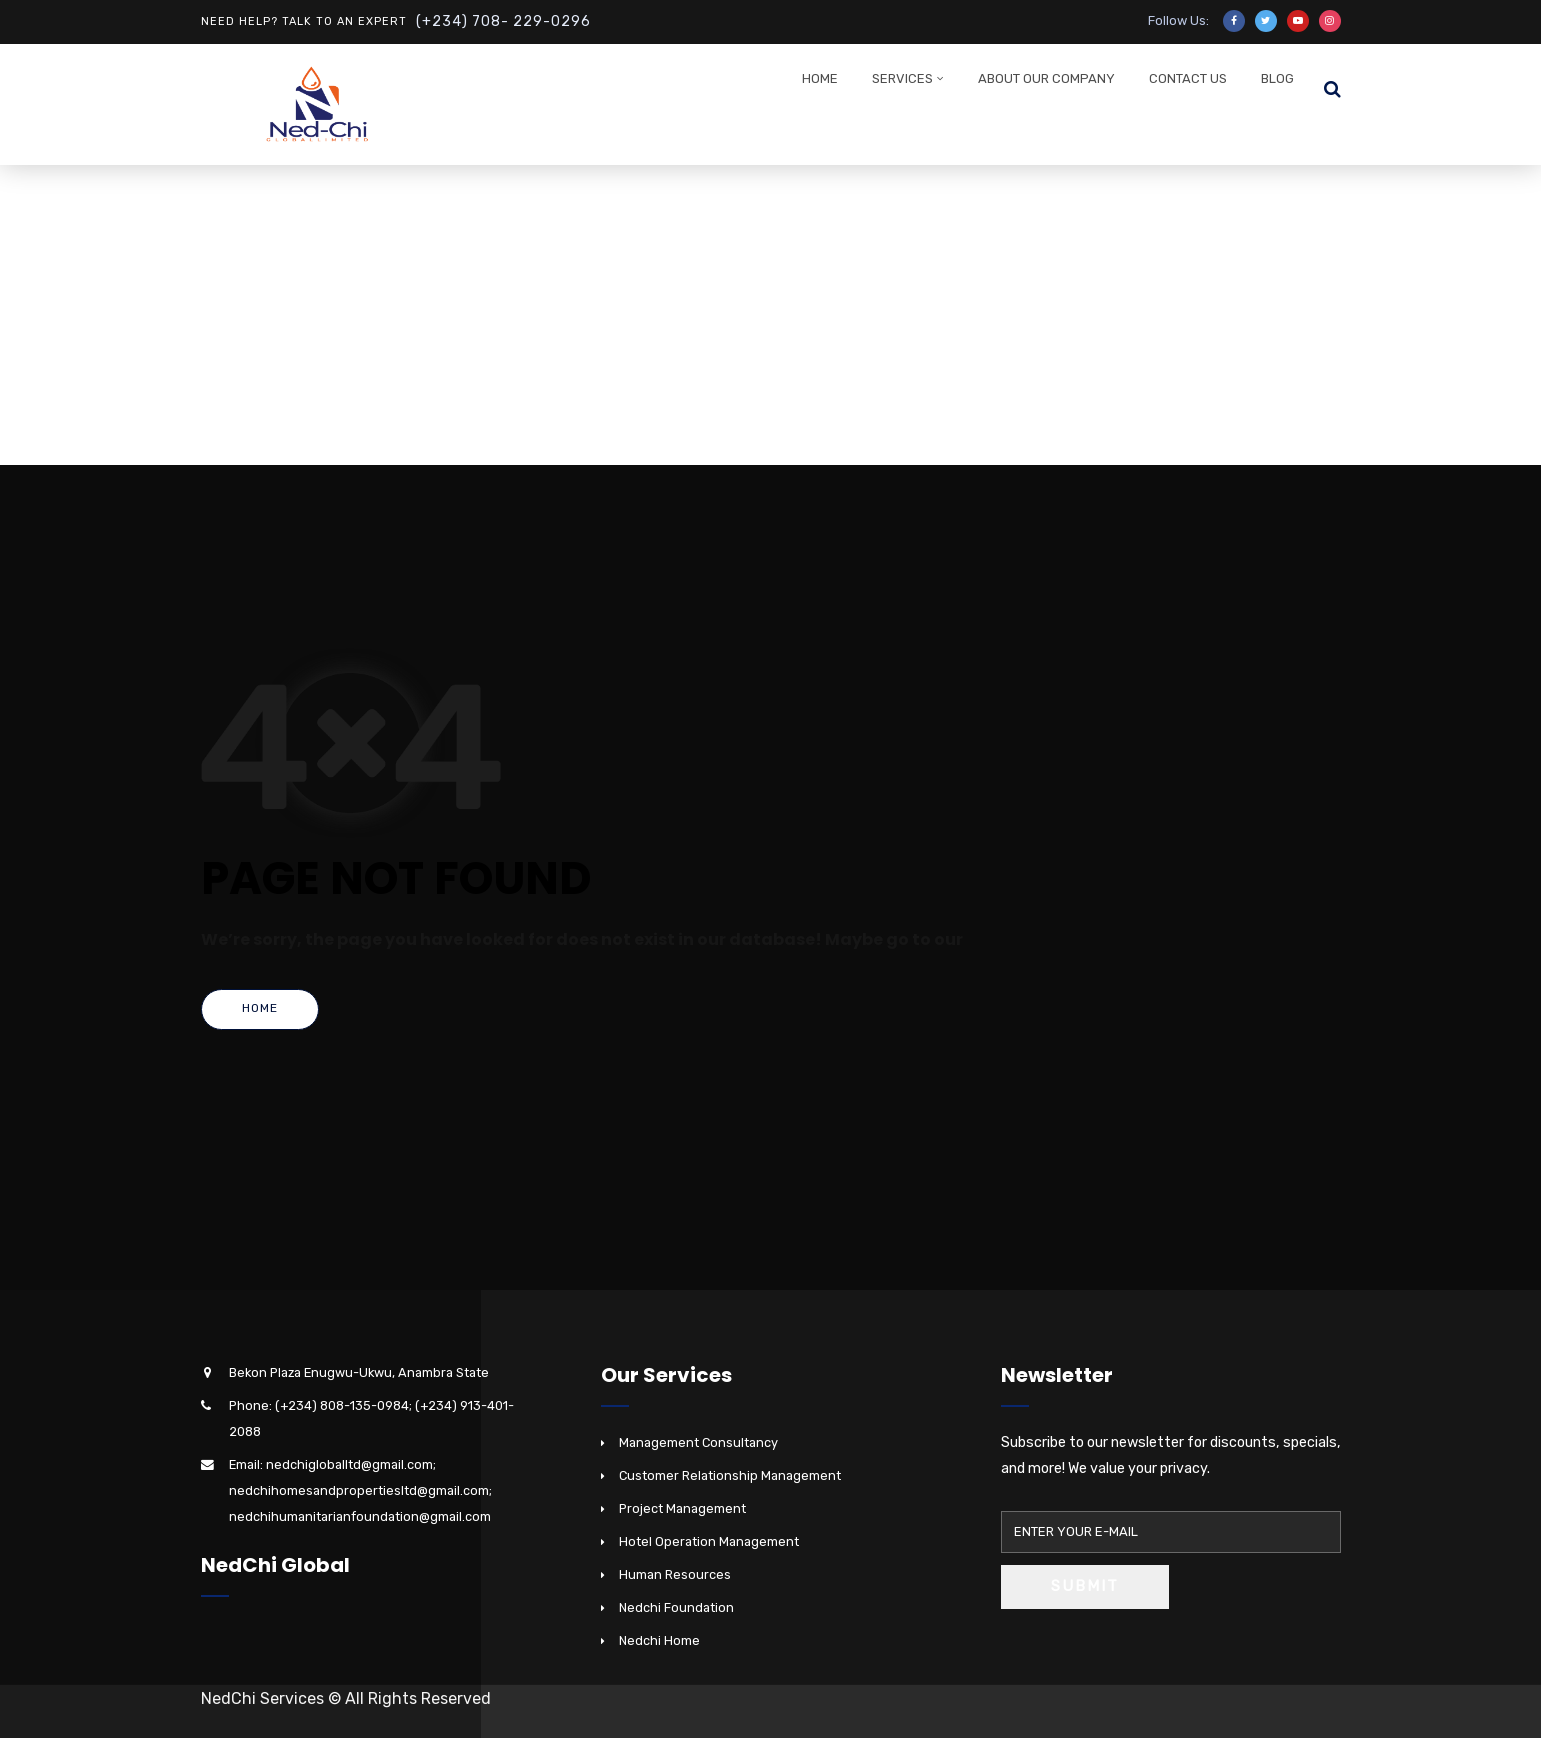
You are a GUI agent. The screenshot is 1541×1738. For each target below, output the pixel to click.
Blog (1277, 78)
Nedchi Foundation (676, 1607)
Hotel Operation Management (709, 1541)
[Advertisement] (771, 315)
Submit (1085, 1586)
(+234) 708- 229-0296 (503, 21)
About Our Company (1046, 78)
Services (902, 78)
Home (820, 78)
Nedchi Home (659, 1640)
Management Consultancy (698, 1442)
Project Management (682, 1508)
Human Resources (675, 1574)
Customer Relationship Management (730, 1475)
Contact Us (1188, 78)
